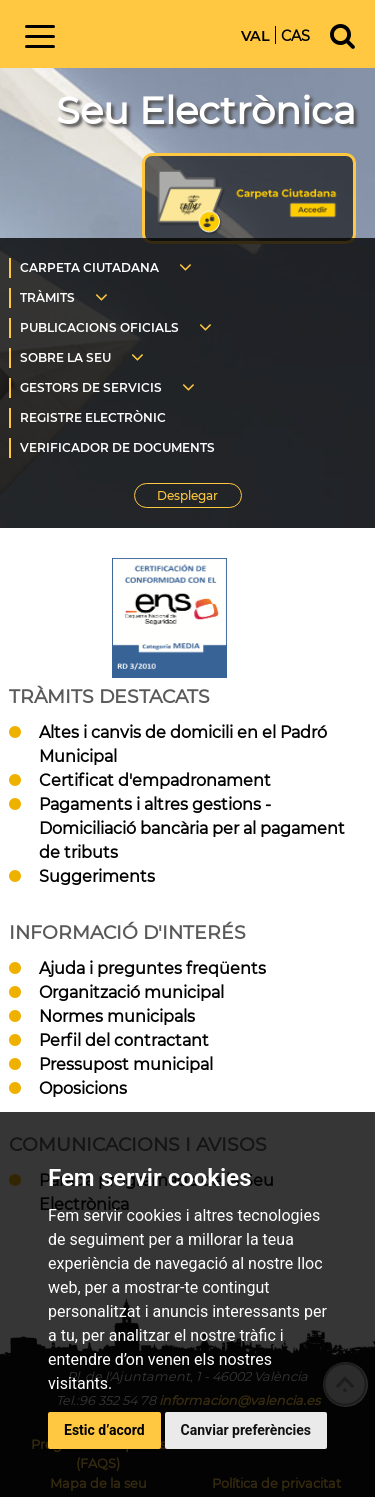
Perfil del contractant (124, 1040)
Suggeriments (97, 876)
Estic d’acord (104, 1430)
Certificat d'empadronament (155, 780)
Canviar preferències (246, 1430)
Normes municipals (117, 1016)
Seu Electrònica (206, 110)
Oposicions (83, 1088)
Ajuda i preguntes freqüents (152, 968)
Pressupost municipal (126, 1064)
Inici (154, 32)
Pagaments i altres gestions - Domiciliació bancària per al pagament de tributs (192, 828)
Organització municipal (131, 992)
